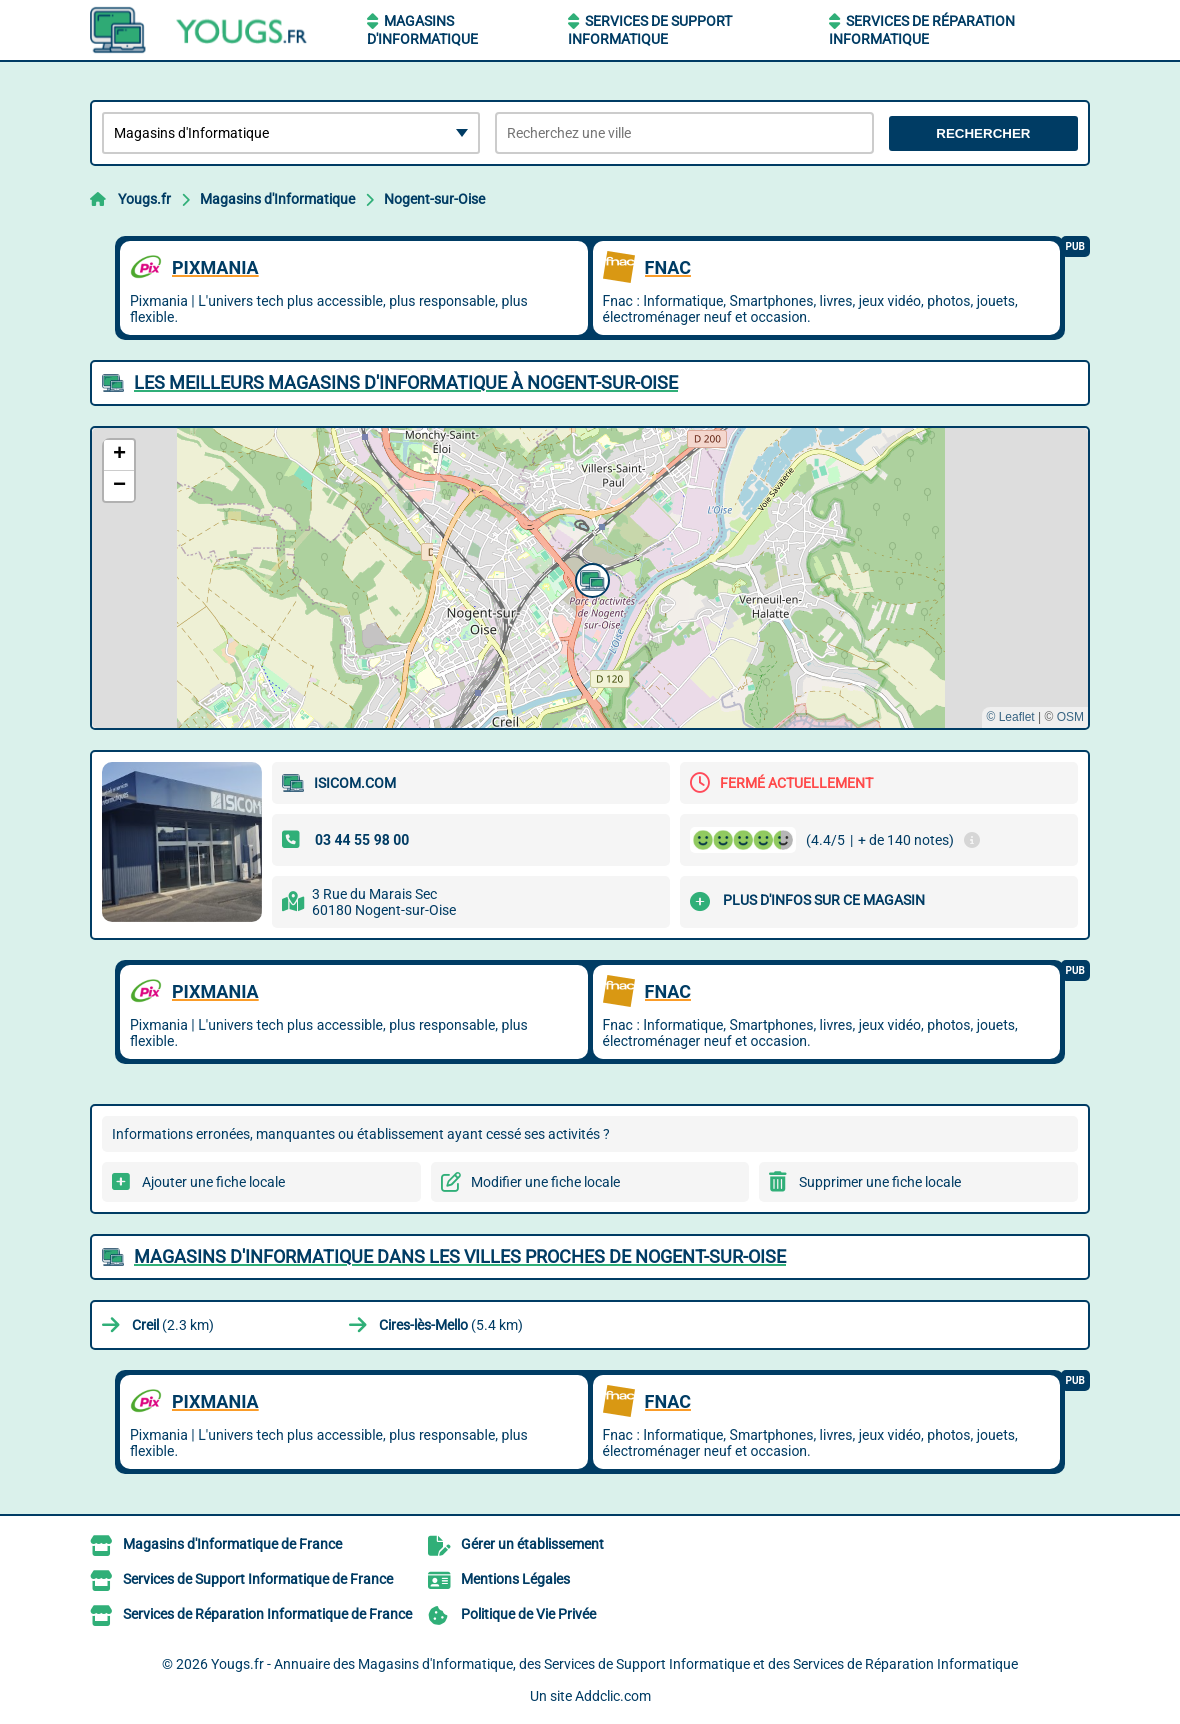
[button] (590, 578)
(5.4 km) (451, 1325)
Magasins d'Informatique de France (232, 1544)
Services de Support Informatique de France (258, 1579)
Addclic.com (613, 1696)
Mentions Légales (515, 1579)
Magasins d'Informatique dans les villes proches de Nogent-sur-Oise (460, 1256)
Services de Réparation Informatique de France (267, 1614)
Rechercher (983, 133)
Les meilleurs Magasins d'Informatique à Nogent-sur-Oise (406, 382)
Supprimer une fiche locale (880, 1182)
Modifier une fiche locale (545, 1182)
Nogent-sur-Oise (434, 199)
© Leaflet (1010, 717)
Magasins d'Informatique (277, 199)
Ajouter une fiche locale (213, 1182)
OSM (1070, 717)
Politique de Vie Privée (528, 1614)
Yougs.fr (144, 199)
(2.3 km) (173, 1325)
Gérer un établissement (532, 1544)
